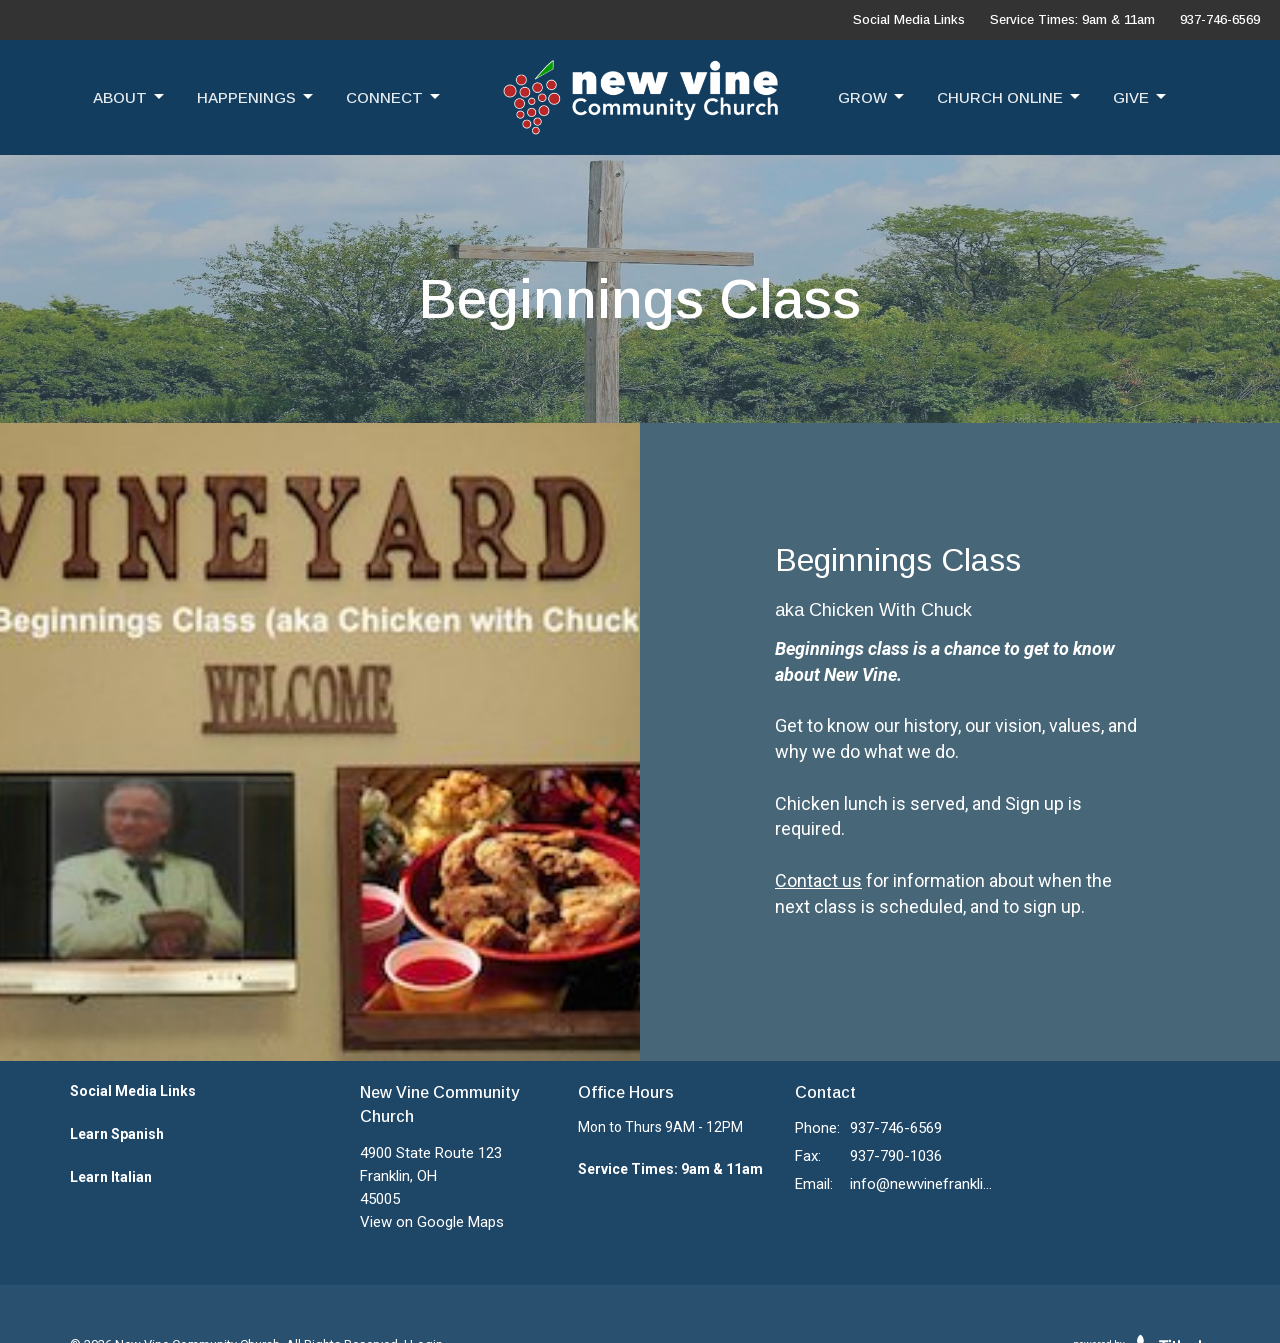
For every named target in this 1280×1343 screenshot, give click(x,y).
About (130, 97)
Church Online (1010, 97)
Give (1141, 97)
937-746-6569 (1220, 19)
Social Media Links (909, 19)
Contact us (818, 880)
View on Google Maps (432, 1222)
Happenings (256, 97)
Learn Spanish (117, 1134)
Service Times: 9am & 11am (1072, 19)
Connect (394, 97)
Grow (872, 97)
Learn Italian (111, 1177)
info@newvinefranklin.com (921, 1184)
